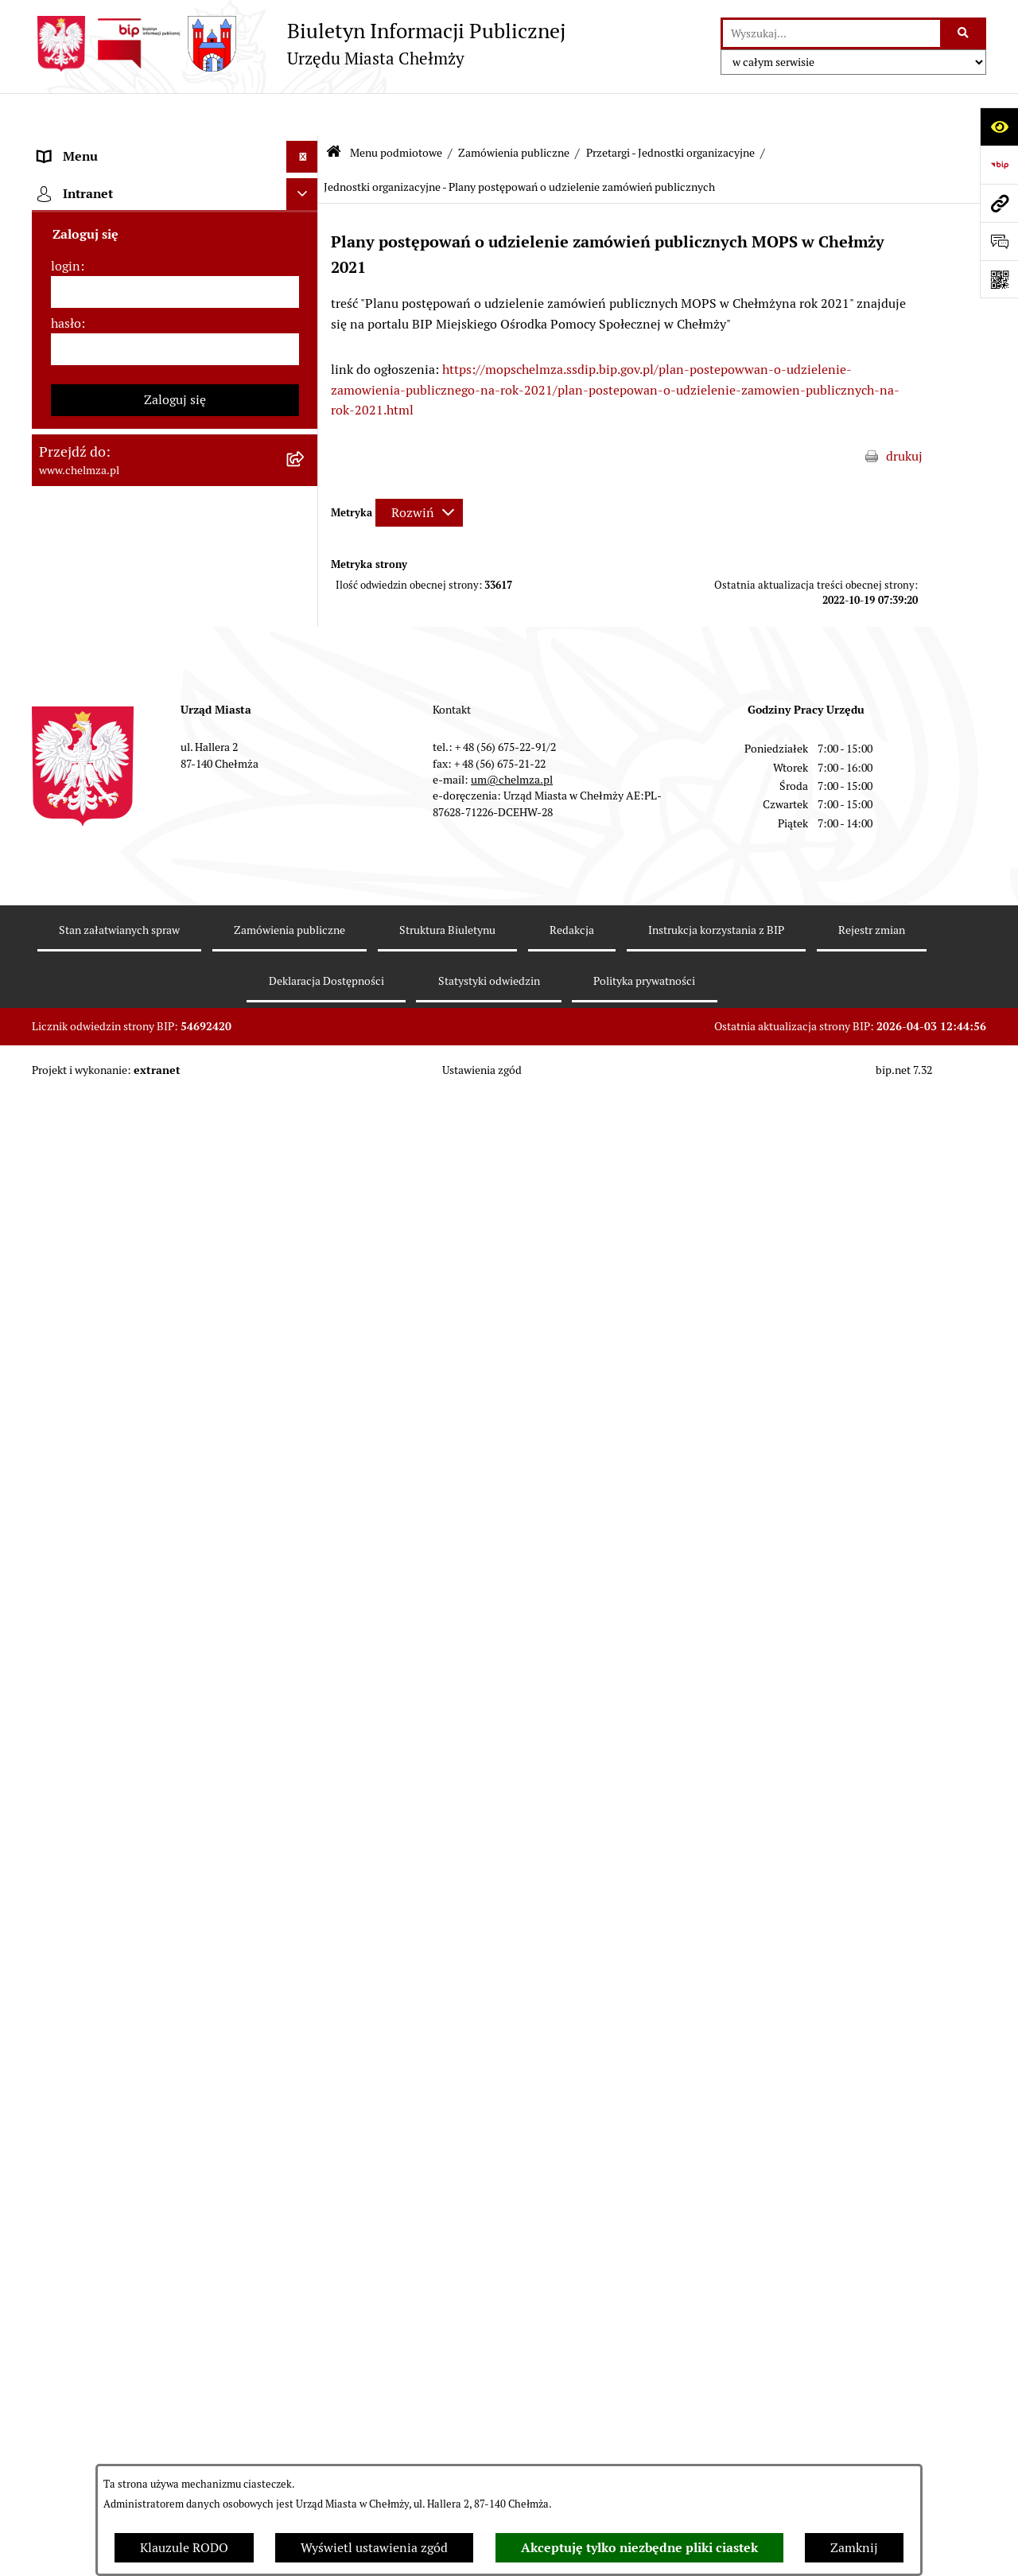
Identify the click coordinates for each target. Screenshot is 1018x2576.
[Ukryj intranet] (302, 2132)
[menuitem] (175, 188)
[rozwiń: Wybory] (306, 863)
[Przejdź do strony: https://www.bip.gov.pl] (999, 165)
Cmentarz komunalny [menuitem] (99, 2094)
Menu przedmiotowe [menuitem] (97, 2030)
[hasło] (175, 2287)
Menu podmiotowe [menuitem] (92, 146)
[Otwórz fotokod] (999, 279)
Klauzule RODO (184, 2547)
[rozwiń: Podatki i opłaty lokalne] (306, 820)
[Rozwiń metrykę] (419, 470)
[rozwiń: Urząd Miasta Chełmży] (306, 314)
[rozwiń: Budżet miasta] (306, 652)
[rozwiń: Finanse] (306, 778)
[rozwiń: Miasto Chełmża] (306, 230)
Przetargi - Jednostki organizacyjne (670, 110)
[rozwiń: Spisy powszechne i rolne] (306, 1801)
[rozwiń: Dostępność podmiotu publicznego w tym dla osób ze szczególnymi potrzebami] (306, 1514)
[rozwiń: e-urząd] (306, 357)
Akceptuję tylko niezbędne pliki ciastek (639, 2547)
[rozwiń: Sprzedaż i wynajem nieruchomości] (306, 610)
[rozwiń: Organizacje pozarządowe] (306, 947)
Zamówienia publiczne (513, 110)
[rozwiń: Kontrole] (306, 1135)
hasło (66, 2261)
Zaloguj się (175, 2337)
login (65, 2204)
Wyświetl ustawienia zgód (374, 2547)
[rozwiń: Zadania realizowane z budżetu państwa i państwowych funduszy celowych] (306, 1721)
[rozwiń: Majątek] (306, 736)
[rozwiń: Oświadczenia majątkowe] (306, 1050)
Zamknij (854, 2547)
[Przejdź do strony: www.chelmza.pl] (999, 203)
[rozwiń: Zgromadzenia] (306, 1345)
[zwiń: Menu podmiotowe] (306, 147)
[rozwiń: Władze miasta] (306, 272)
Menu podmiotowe (396, 110)
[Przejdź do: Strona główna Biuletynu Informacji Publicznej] (333, 111)
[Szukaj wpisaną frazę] (964, 33)
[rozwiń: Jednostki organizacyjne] (306, 483)
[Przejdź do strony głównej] (298, 44)
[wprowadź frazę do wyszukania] (831, 33)
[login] (175, 2230)
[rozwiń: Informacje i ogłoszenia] (306, 1092)
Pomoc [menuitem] (57, 2062)
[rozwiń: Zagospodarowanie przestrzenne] (306, 1177)
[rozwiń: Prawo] (306, 441)
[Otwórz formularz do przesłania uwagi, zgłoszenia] (999, 241)
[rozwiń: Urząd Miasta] (306, 567)
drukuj (904, 414)
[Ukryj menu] (302, 114)
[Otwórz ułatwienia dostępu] (999, 126)
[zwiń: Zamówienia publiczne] (306, 525)
